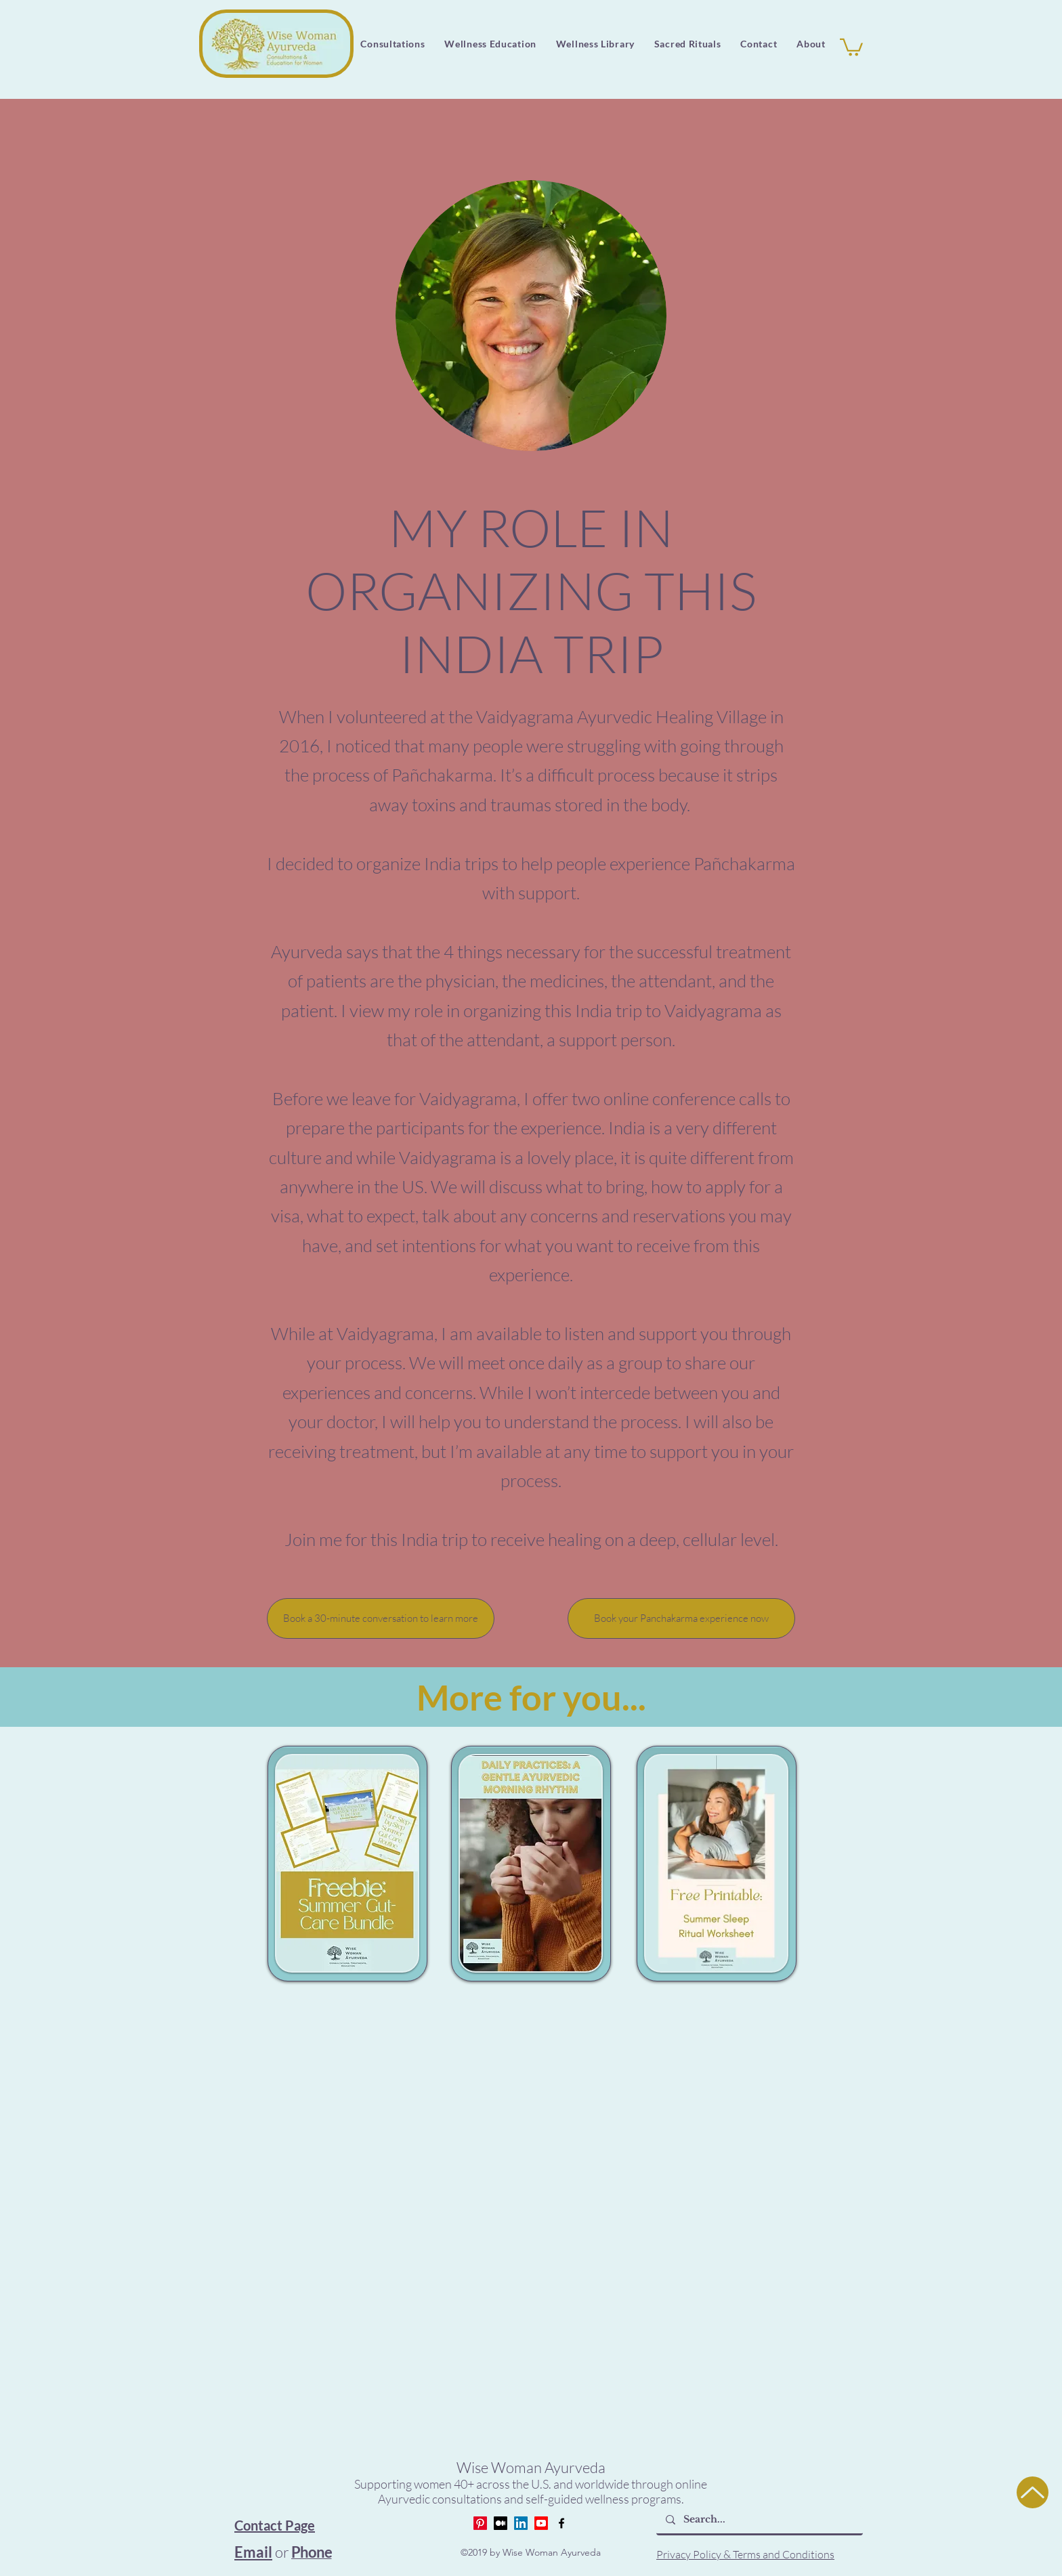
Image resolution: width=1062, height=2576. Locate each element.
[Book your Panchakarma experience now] (681, 1618)
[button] (595, 43)
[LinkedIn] (521, 2523)
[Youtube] (541, 2523)
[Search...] (758, 2519)
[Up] (1032, 2492)
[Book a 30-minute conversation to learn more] (380, 1618)
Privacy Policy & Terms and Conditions (745, 2554)
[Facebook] (561, 2523)
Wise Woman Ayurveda (531, 2467)
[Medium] (500, 2523)
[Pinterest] (480, 2523)
